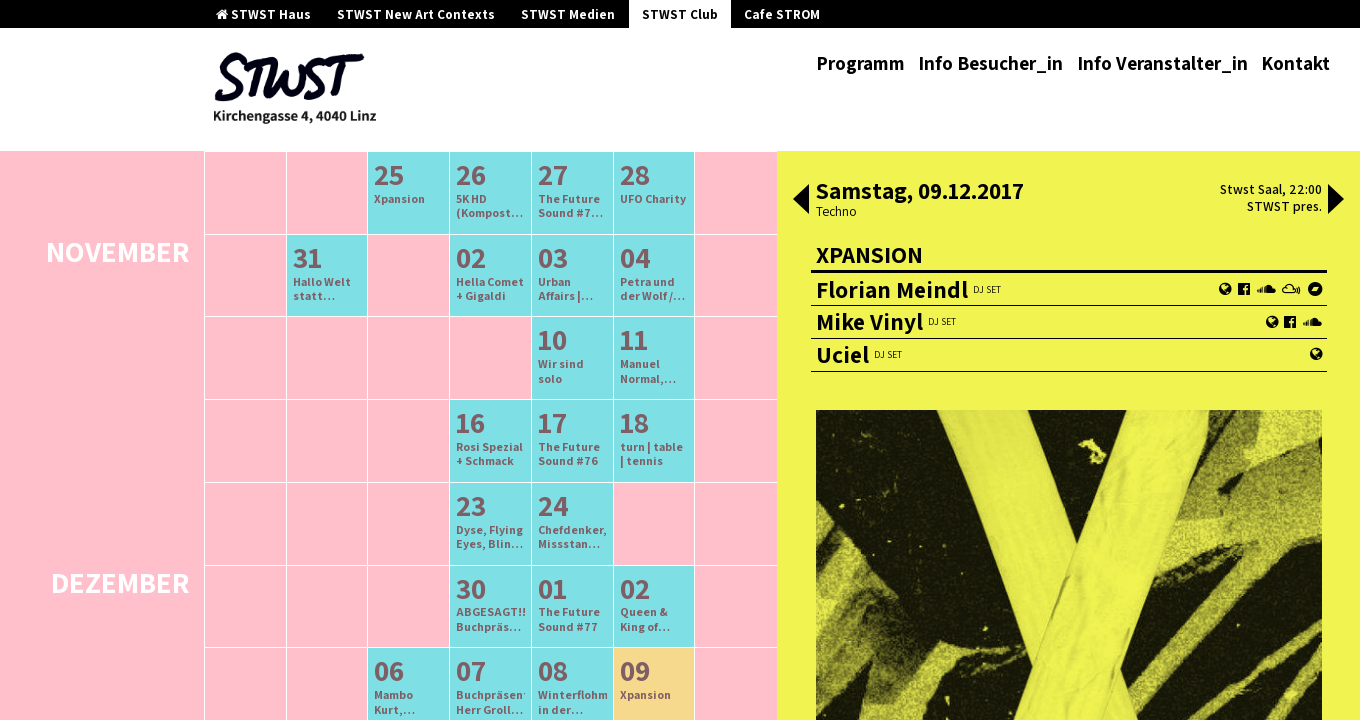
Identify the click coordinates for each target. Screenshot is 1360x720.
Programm (860, 63)
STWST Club (680, 14)
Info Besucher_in (990, 63)
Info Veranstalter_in (1162, 63)
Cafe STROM (782, 14)
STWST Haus (263, 14)
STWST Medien (568, 14)
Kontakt (1295, 63)
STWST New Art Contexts (416, 14)
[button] (801, 201)
